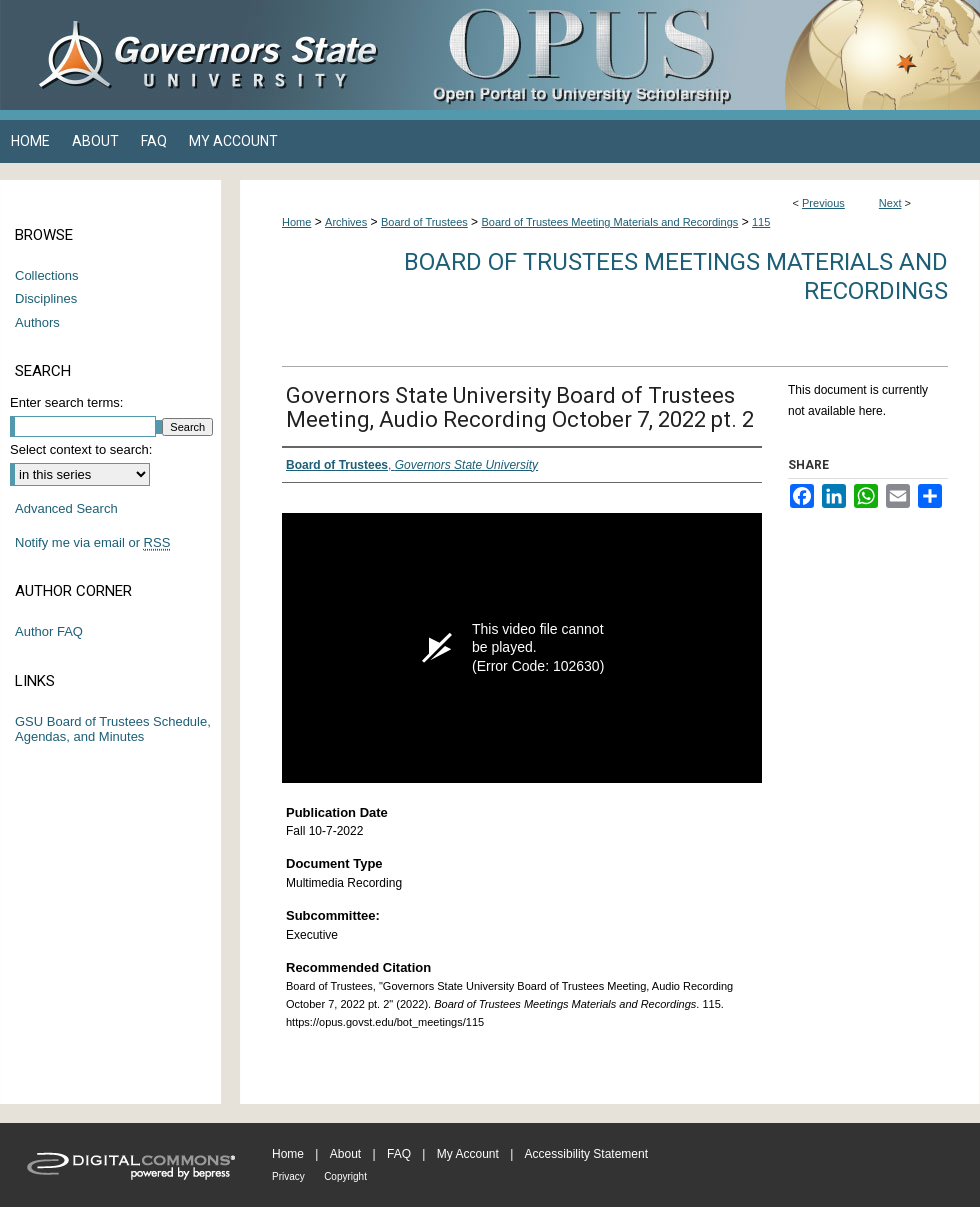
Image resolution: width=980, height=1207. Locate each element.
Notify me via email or (92, 543)
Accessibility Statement (586, 1154)
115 (761, 222)
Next (890, 203)
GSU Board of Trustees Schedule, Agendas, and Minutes (113, 729)
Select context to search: (81, 449)
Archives (346, 222)
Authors (37, 322)
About (345, 1154)
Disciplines (46, 298)
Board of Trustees (424, 222)
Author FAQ (49, 631)
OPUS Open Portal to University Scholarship (690, 55)
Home (296, 222)
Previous (823, 203)
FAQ (399, 1154)
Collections (47, 275)
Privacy (288, 1176)
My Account (468, 1154)
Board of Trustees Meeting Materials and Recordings (609, 222)
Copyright (345, 1176)
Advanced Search (66, 508)
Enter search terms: (66, 402)
